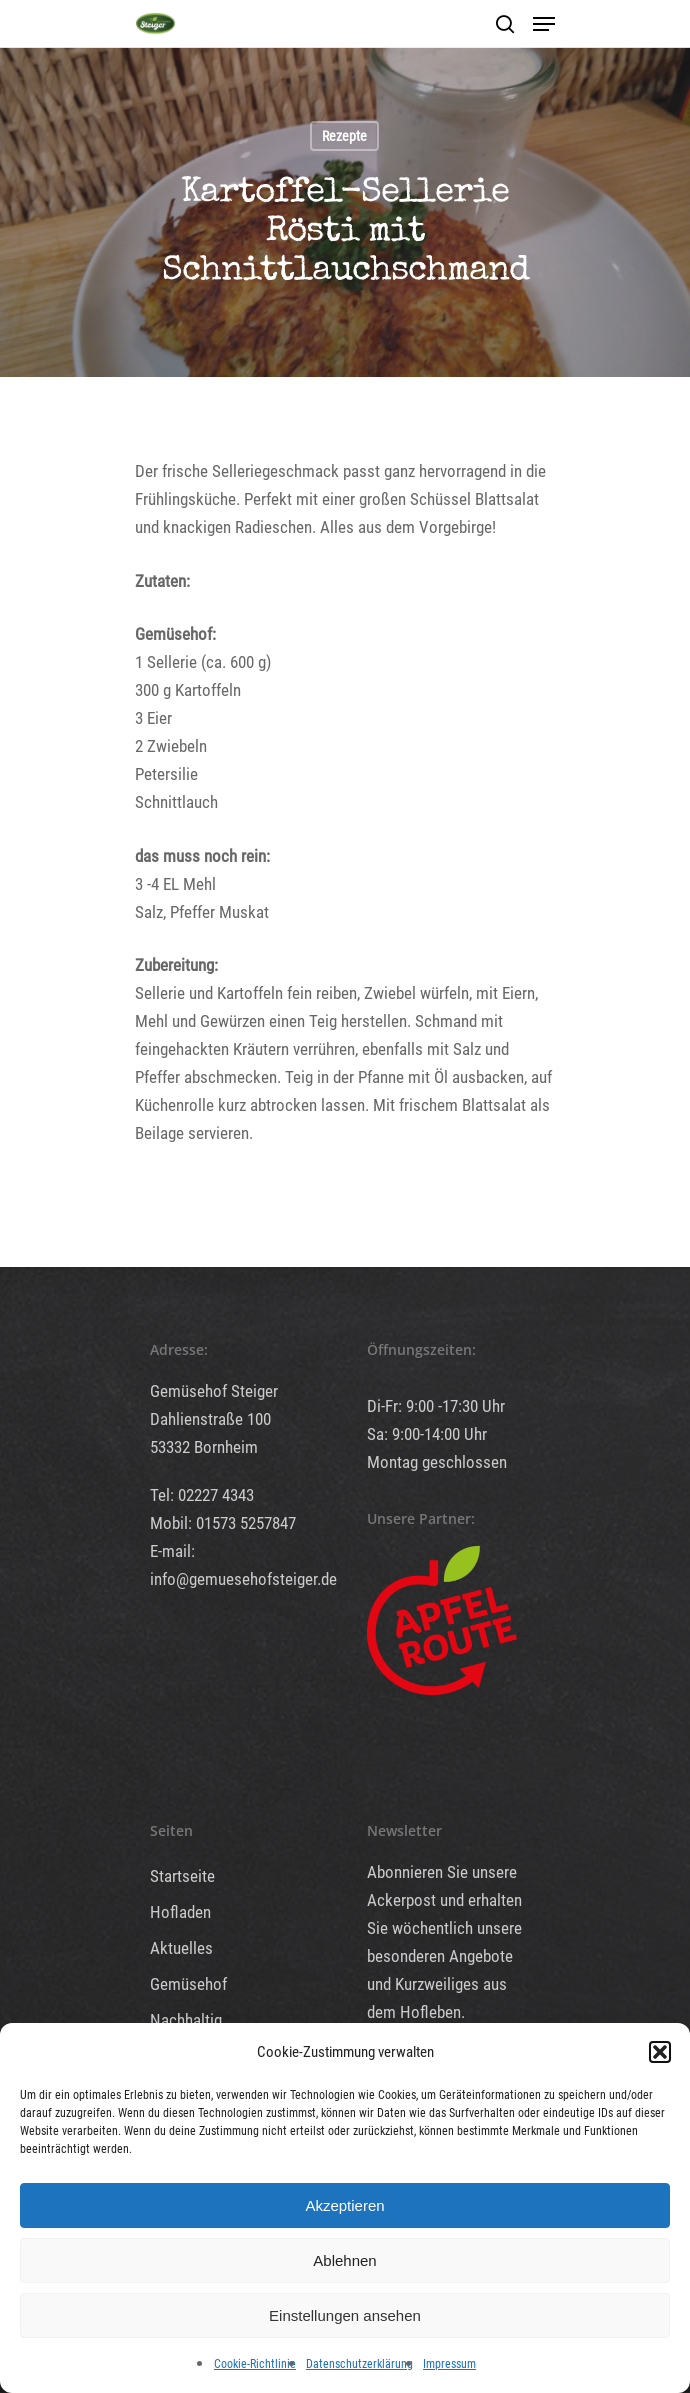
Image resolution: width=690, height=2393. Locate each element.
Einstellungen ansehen (345, 2315)
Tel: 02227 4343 (202, 1495)
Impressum (449, 2364)
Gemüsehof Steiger (214, 1391)
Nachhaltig (186, 2020)
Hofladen (180, 1912)
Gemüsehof (188, 1984)
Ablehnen (344, 2260)
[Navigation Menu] (544, 24)
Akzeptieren (344, 2205)
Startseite (182, 1876)
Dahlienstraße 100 (210, 1419)
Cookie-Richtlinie (255, 2364)
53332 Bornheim (204, 1447)
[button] (660, 2052)
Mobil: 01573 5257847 (223, 1523)
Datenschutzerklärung (359, 2364)
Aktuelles (181, 1948)
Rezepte (344, 136)
